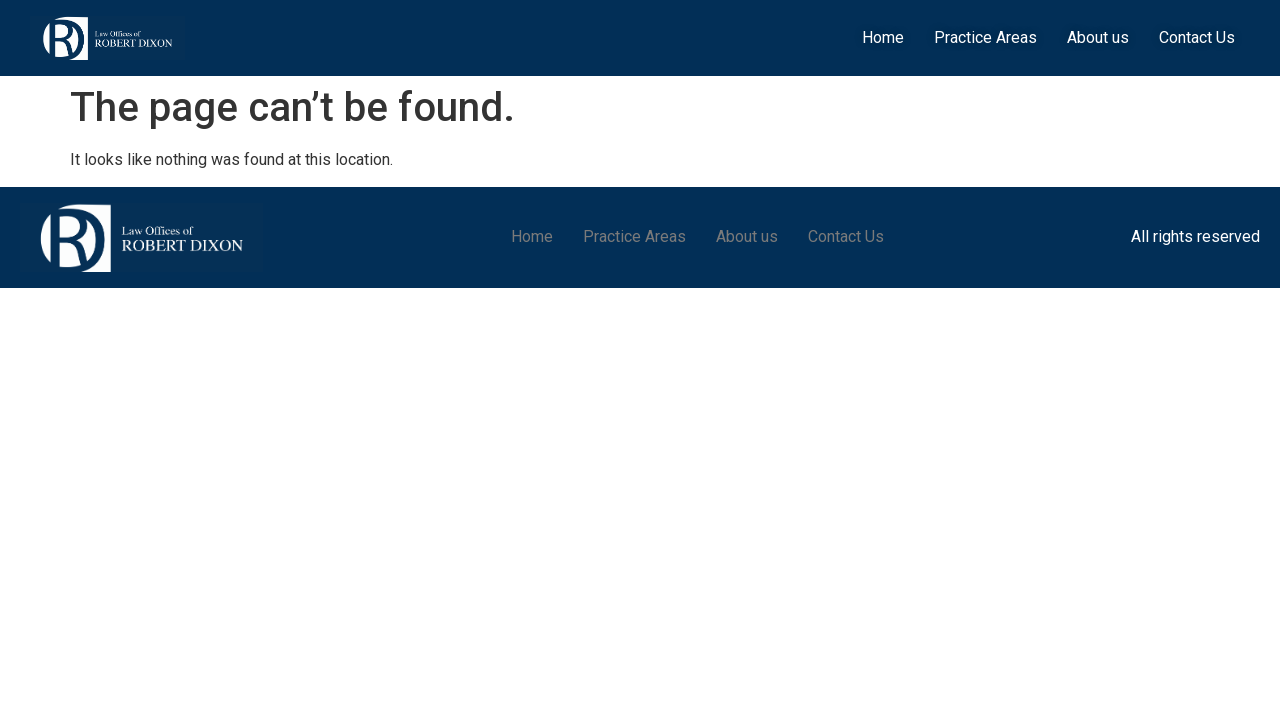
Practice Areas (985, 37)
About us (1098, 37)
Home (883, 37)
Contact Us (1197, 37)
